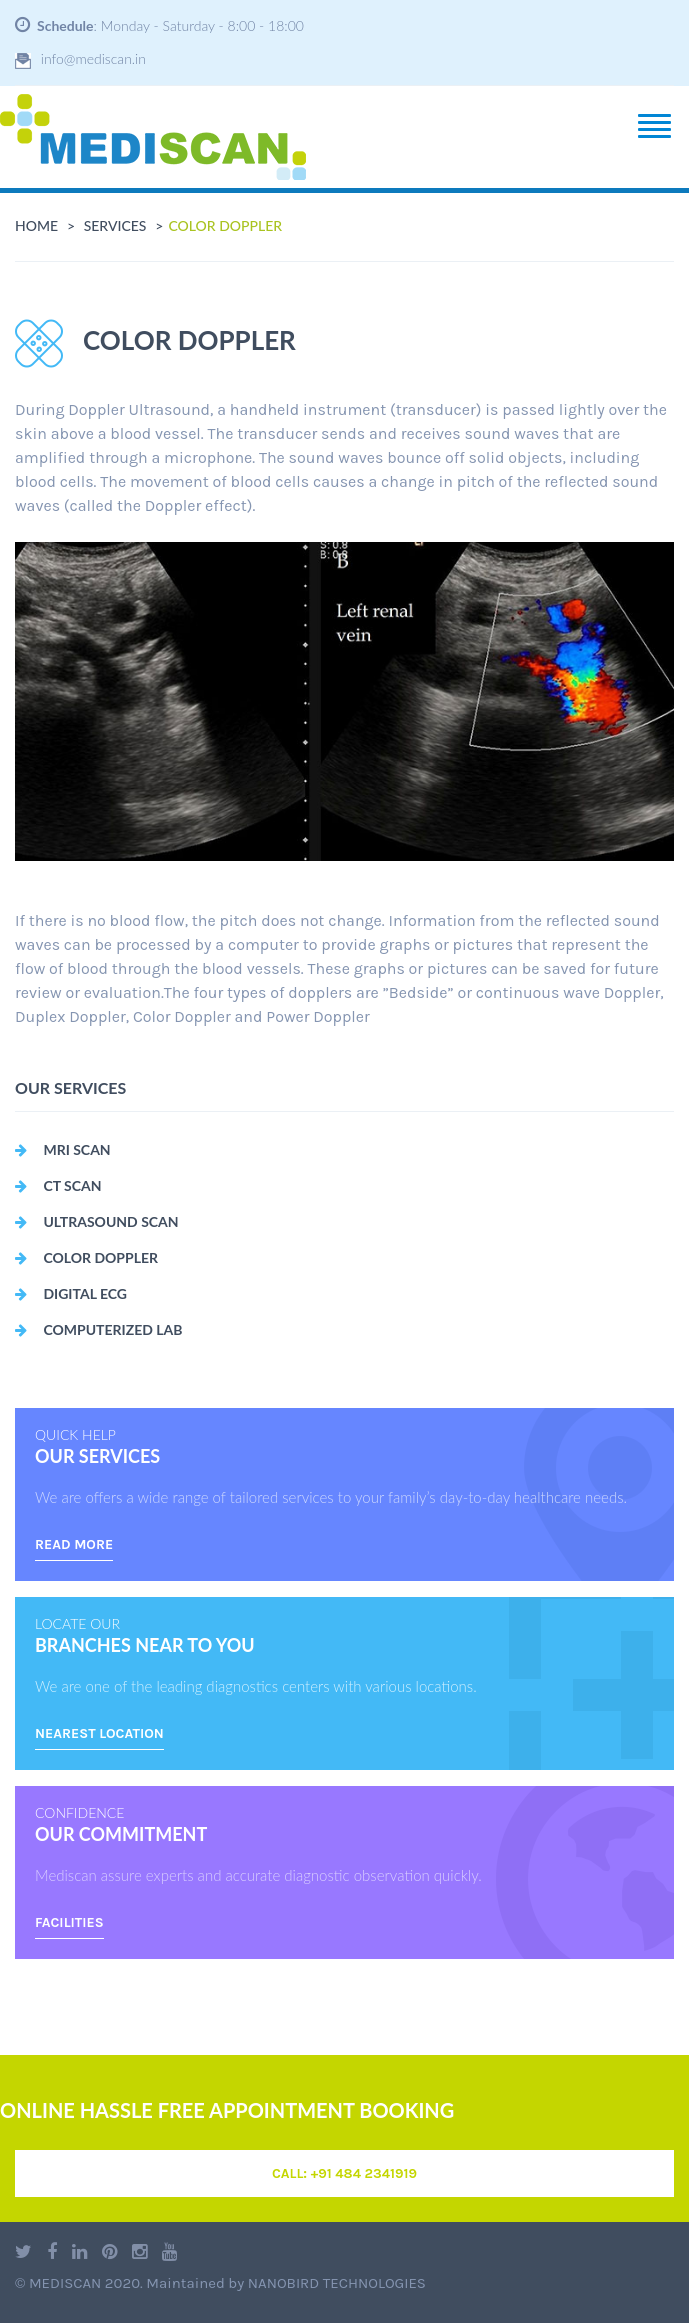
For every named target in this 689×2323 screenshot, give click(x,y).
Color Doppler (86, 1257)
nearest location (99, 1733)
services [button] (115, 225)
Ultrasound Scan (97, 1221)
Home (36, 225)
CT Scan (58, 1185)
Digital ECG (71, 1293)
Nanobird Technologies (337, 2283)
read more (74, 1544)
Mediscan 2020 (84, 2283)
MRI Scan (63, 1149)
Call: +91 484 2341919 (344, 2173)
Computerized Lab (98, 1329)
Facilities (69, 1922)
